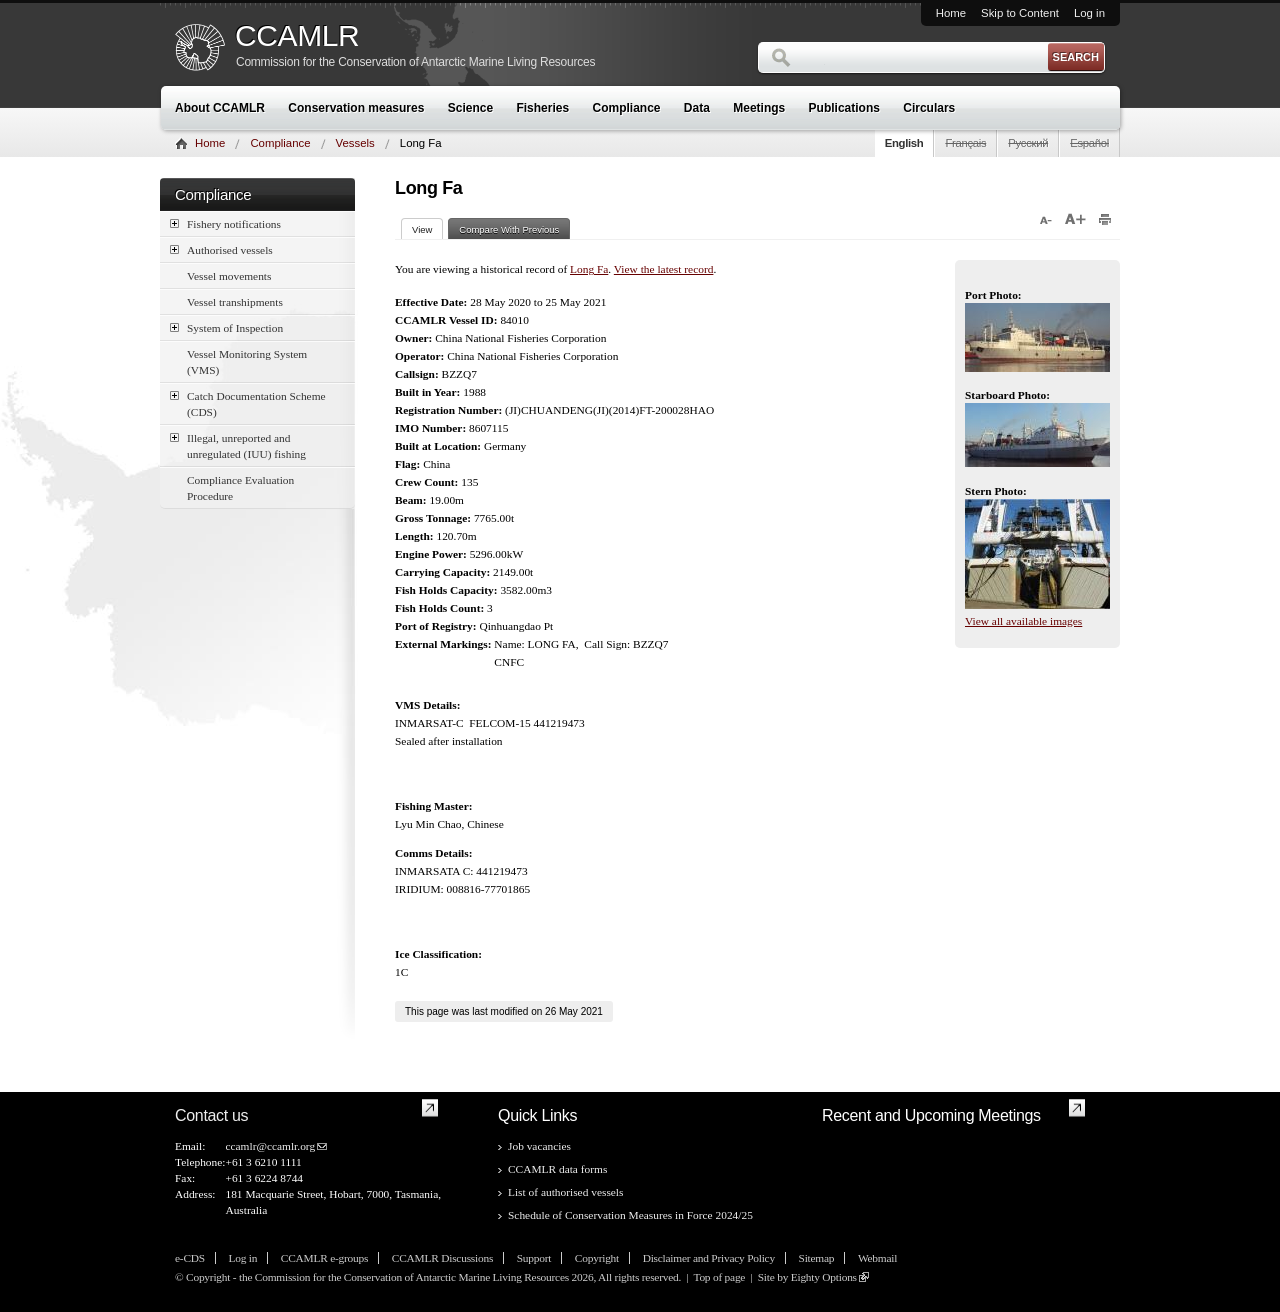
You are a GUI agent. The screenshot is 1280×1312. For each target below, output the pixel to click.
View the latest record (664, 269)
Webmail (877, 1258)
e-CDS (190, 1258)
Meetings (759, 108)
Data (697, 108)
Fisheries (542, 108)
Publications (844, 108)
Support (534, 1258)
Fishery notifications (225, 223)
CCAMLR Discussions (442, 1258)
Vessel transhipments (235, 302)
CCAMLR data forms (557, 1169)
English (904, 143)
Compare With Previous (509, 229)
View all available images (1023, 621)
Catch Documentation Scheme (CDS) (248, 403)
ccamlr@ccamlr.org (270, 1146)
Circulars (929, 108)
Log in (1089, 13)
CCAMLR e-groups (324, 1258)
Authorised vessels (221, 249)
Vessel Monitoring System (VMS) (247, 362)
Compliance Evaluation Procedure (240, 488)
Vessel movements (229, 276)
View (427, 229)
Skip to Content (1020, 13)
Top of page (719, 1277)
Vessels (355, 143)
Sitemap (817, 1258)
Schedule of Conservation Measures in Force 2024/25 (630, 1215)
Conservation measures (356, 108)
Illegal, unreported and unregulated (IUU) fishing (238, 445)
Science (470, 108)
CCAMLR (297, 36)
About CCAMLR (220, 108)
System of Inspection (226, 327)
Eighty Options (824, 1277)
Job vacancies (539, 1146)
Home (951, 13)
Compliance (627, 108)
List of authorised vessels (565, 1192)
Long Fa (589, 269)
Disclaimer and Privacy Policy (709, 1258)
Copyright (597, 1258)
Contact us (211, 1115)
